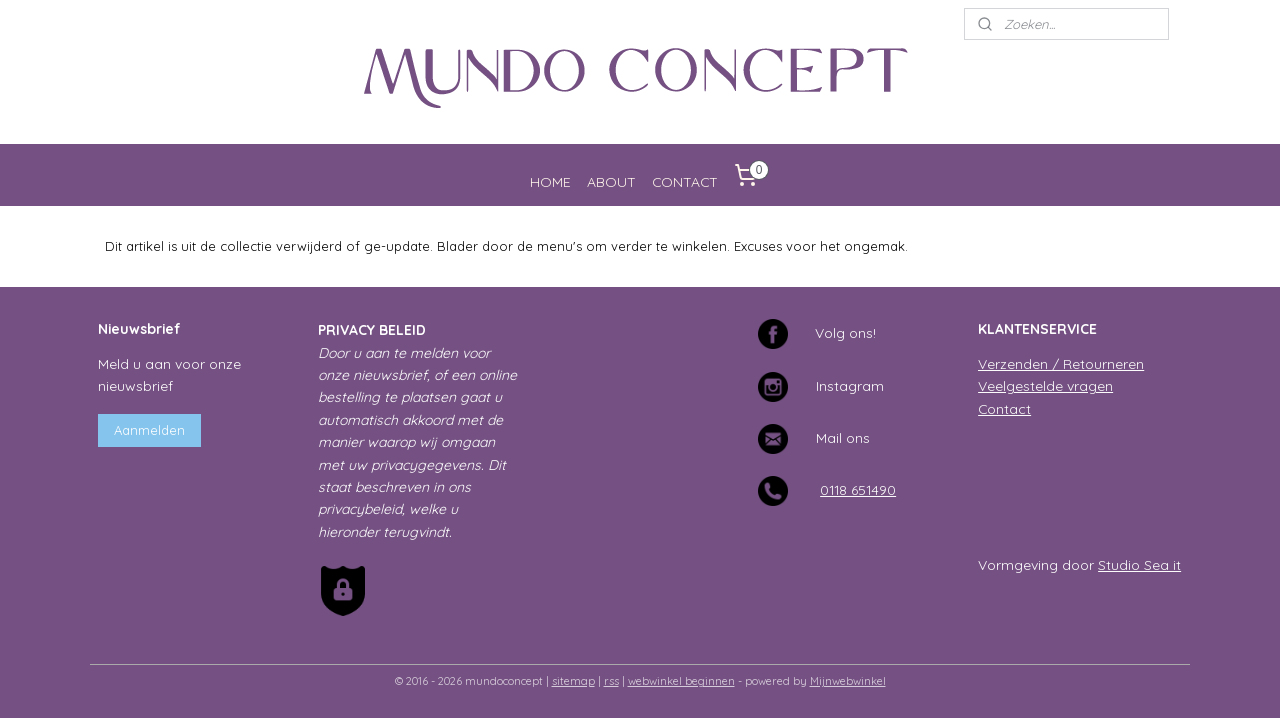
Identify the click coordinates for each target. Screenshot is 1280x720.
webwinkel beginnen (681, 681)
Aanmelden (149, 430)
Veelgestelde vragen (1045, 385)
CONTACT (685, 181)
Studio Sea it (1139, 564)
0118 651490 (858, 489)
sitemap (573, 681)
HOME (550, 181)
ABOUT (611, 181)
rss (611, 681)
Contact (1004, 408)
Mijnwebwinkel (848, 681)
